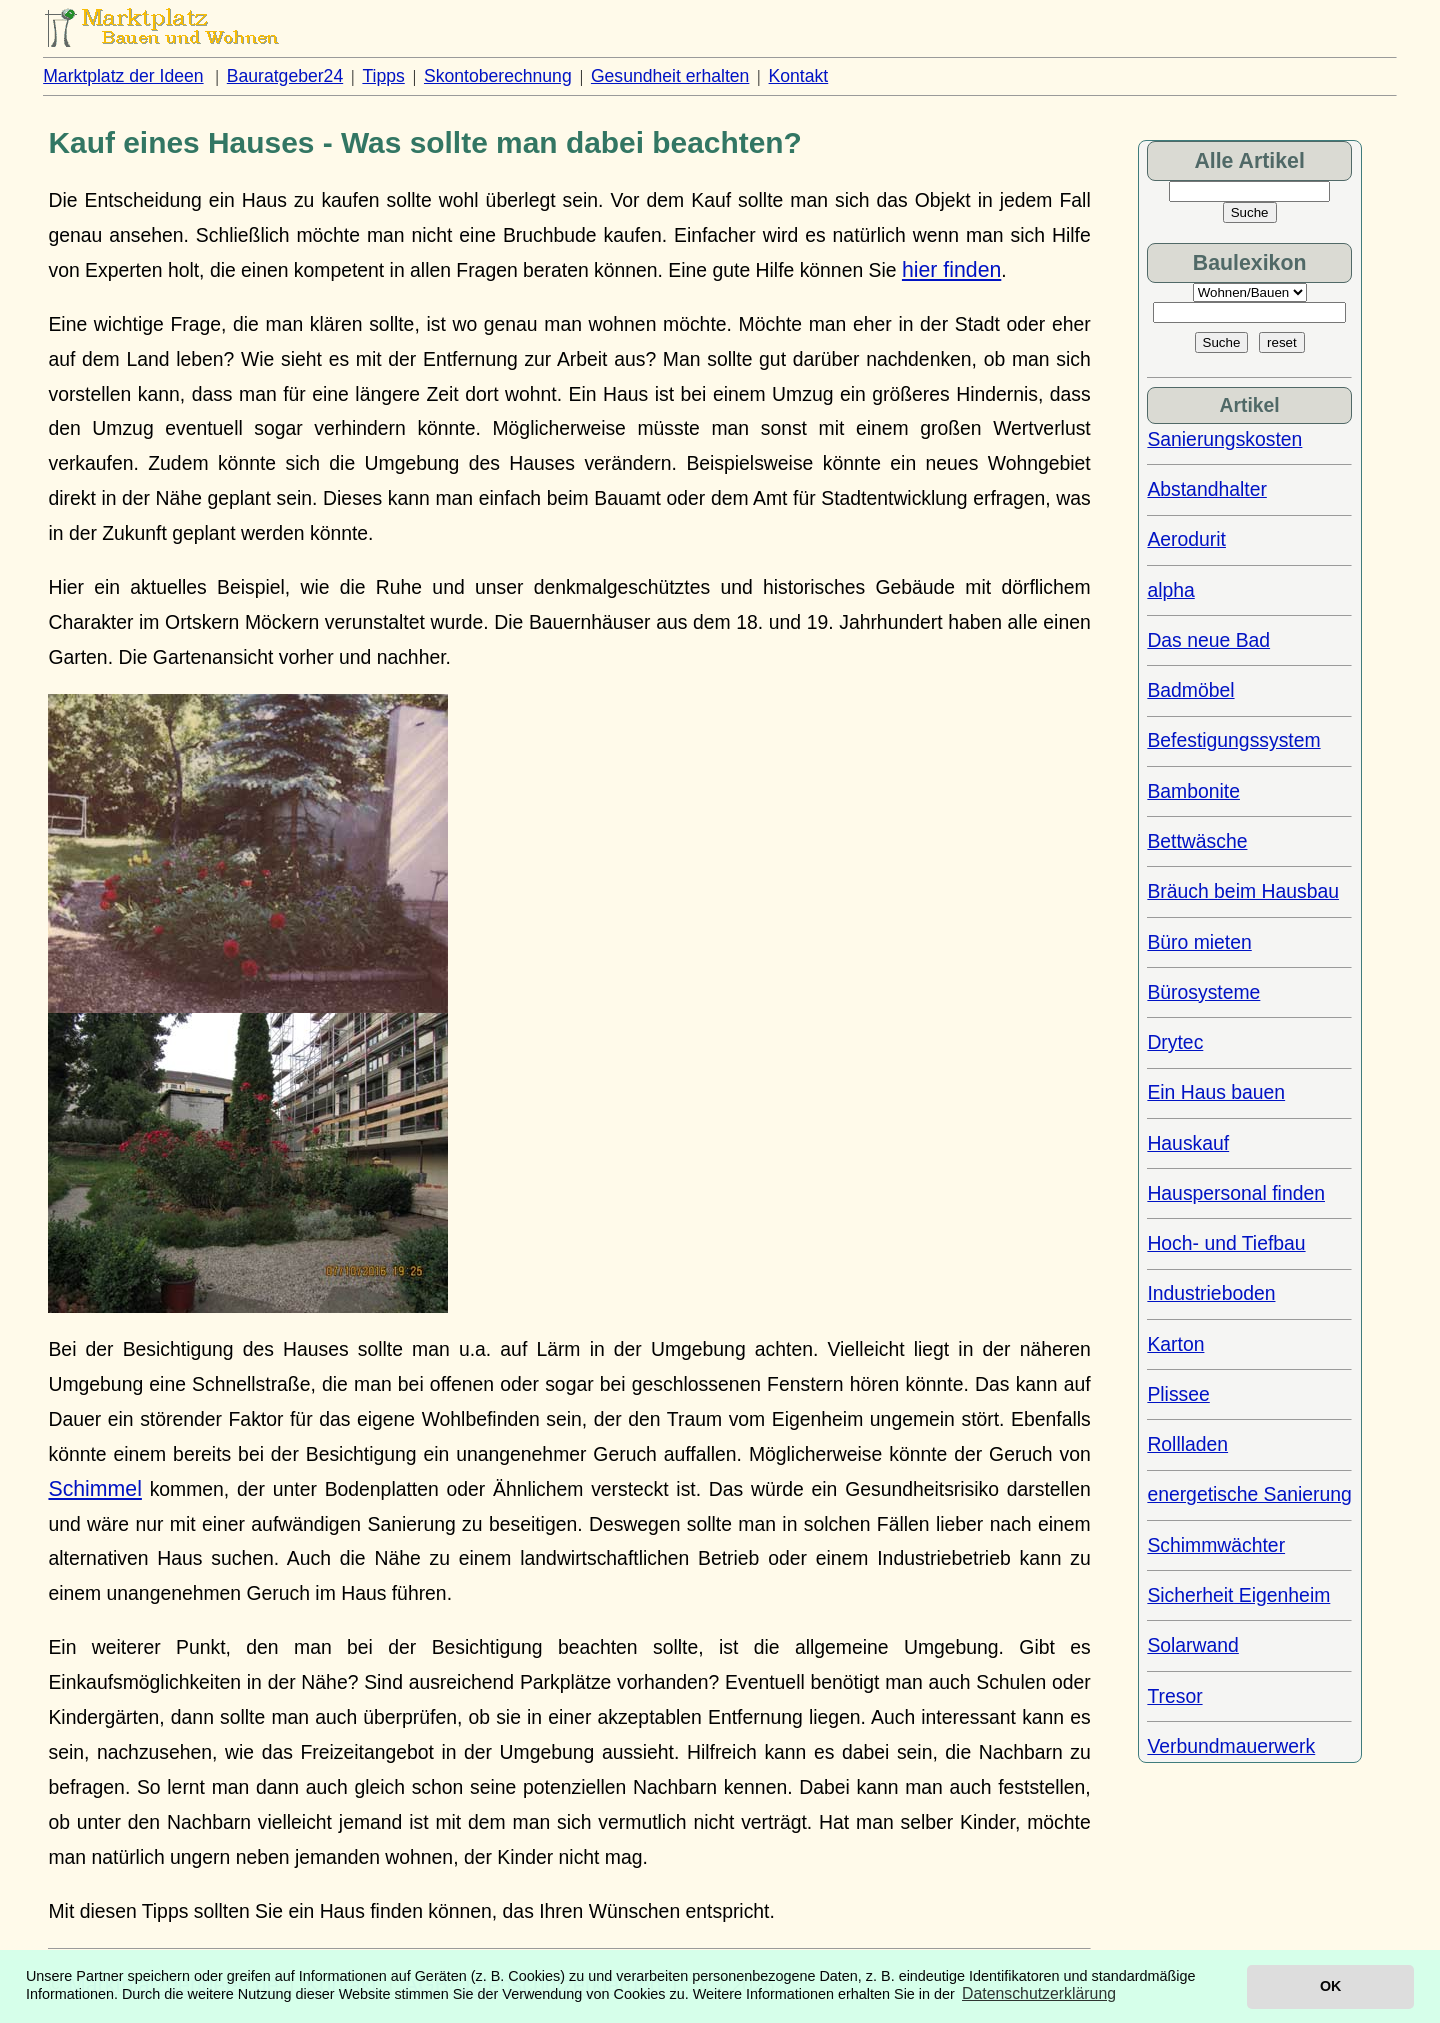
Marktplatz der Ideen (123, 76)
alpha (1170, 590)
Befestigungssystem (1233, 740)
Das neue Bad (1208, 640)
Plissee (1178, 1394)
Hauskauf (1188, 1143)
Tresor (1174, 1696)
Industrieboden (1211, 1293)
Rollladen (1187, 1444)
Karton (1175, 1344)
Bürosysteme (1203, 992)
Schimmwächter (1216, 1545)
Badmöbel (1190, 690)
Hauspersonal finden (1236, 1193)
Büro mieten (1199, 942)
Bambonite (1193, 791)
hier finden (951, 270)
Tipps (383, 76)
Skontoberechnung (498, 76)
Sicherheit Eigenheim (1238, 1595)
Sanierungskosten (1224, 439)
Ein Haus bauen (1216, 1092)
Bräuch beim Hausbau (1243, 891)
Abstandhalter (1206, 489)
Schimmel (94, 1489)
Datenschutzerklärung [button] (1039, 1993)
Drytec (1175, 1042)
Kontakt (799, 76)
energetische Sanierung (1249, 1494)
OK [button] (1330, 1986)
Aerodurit (1186, 539)
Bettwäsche (1197, 841)
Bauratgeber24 (285, 76)
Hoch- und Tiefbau (1226, 1243)
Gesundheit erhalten (670, 76)
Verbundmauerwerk (1231, 1746)
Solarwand (1192, 1645)
